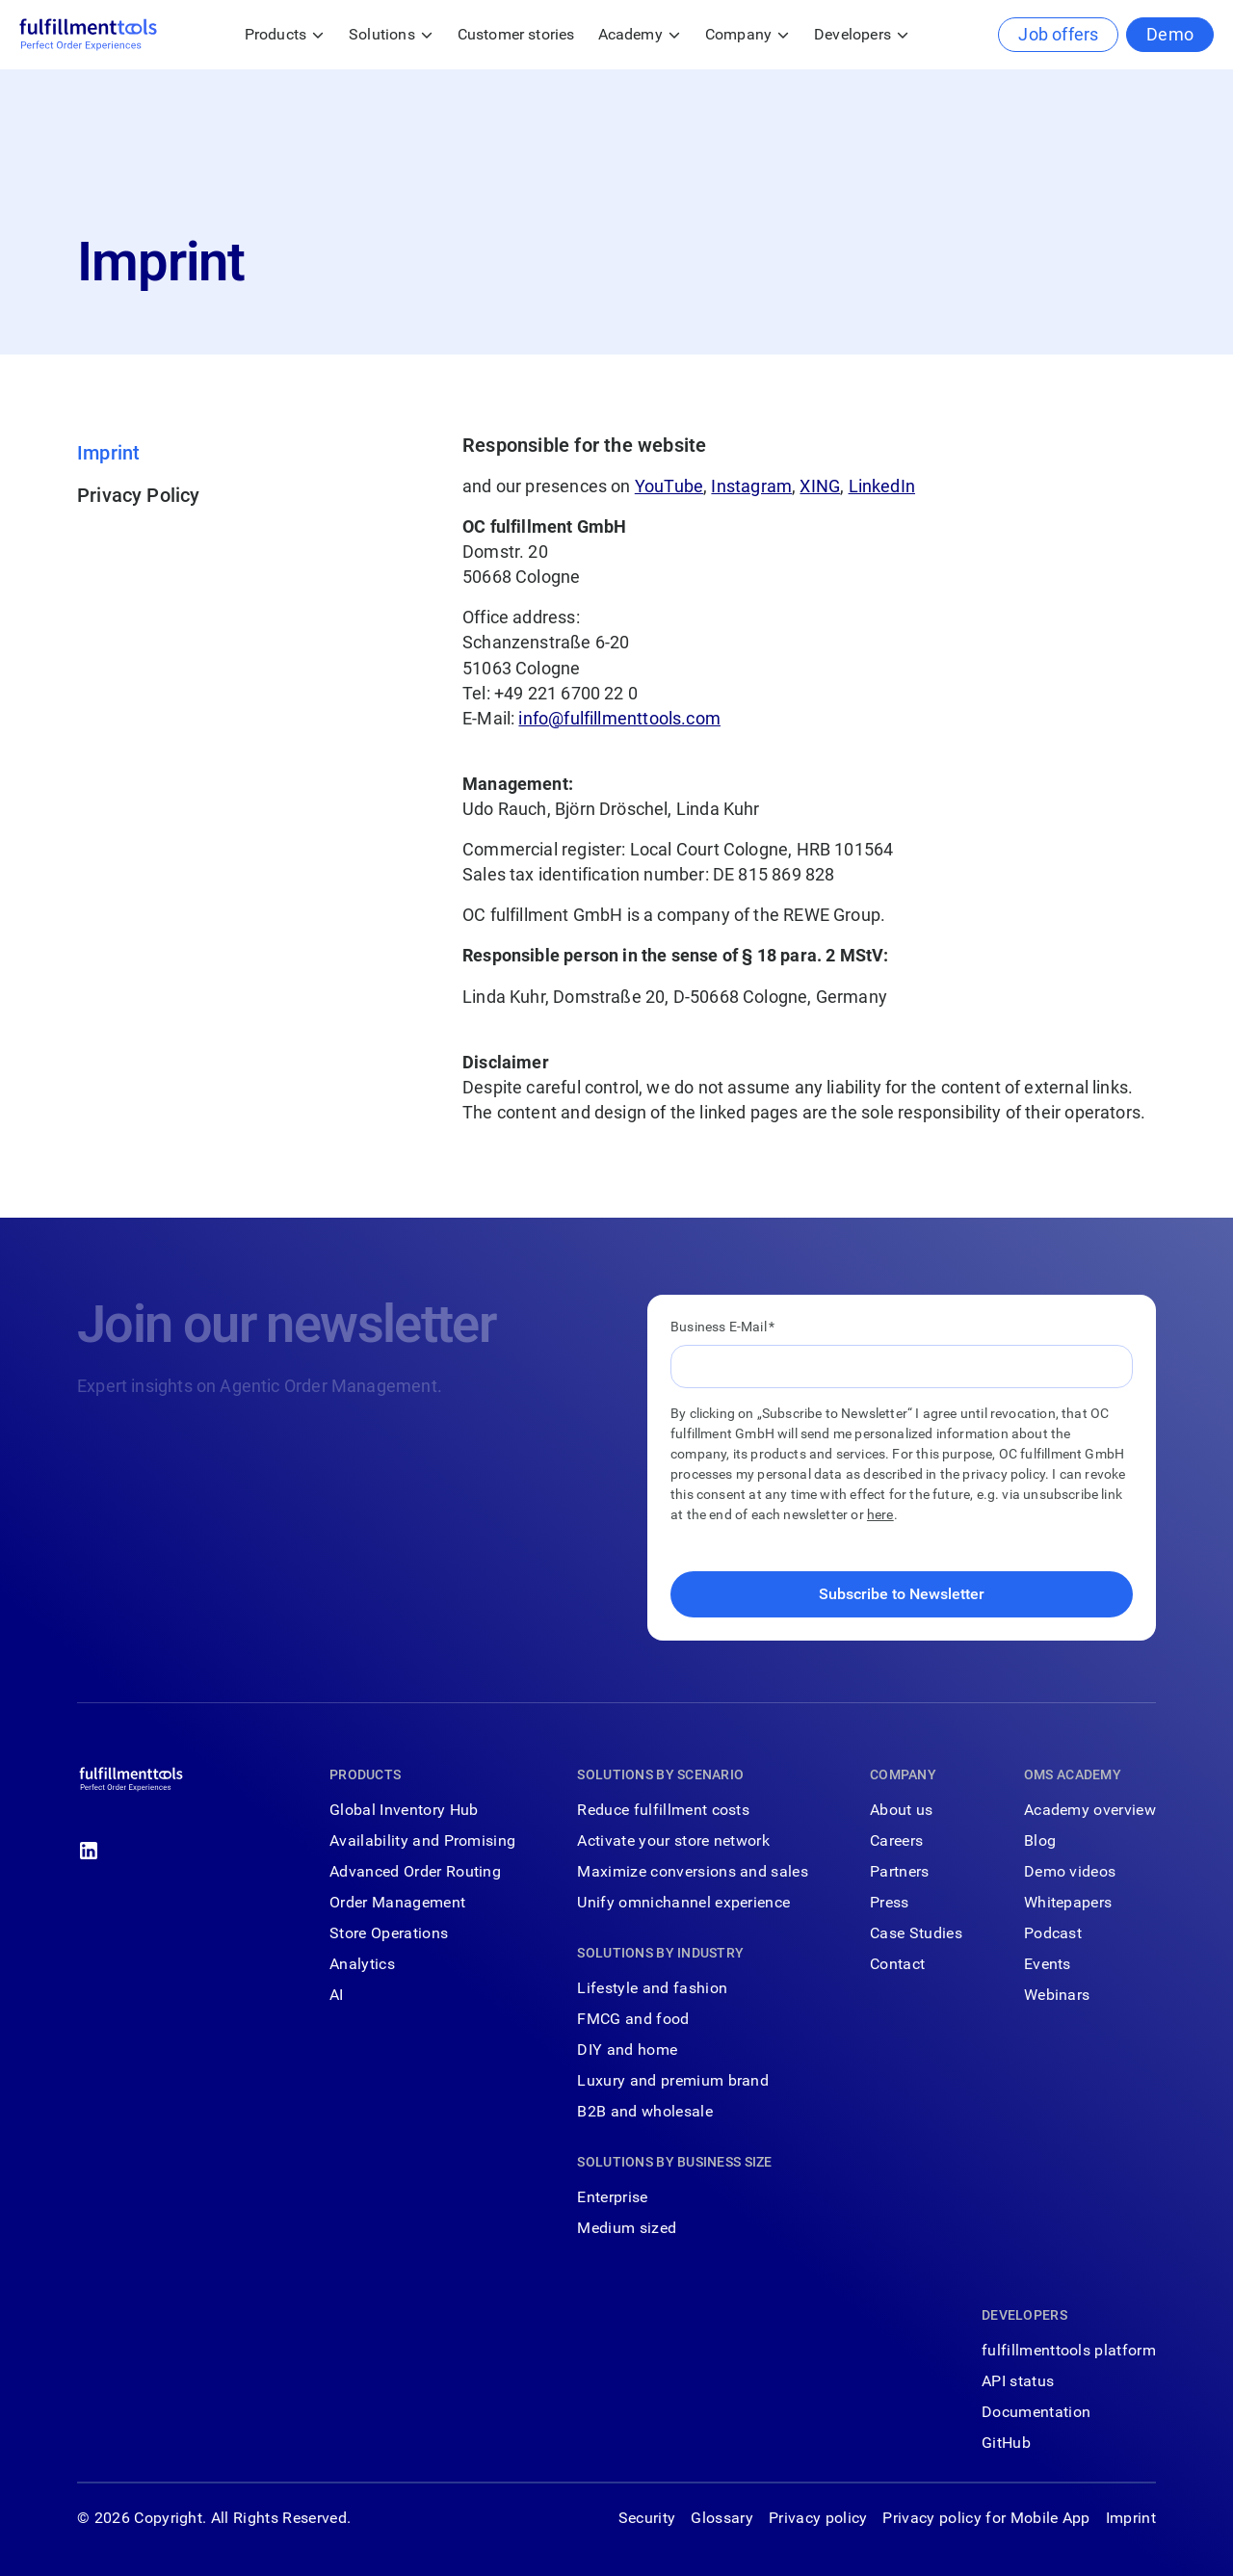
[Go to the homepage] (131, 1783)
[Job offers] (1058, 34)
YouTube (669, 486)
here (880, 1514)
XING (820, 486)
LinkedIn (882, 486)
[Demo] (1170, 34)
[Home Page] (87, 34)
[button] (285, 34)
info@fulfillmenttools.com (619, 718)
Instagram (751, 486)
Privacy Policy (138, 495)
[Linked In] (88, 1850)
